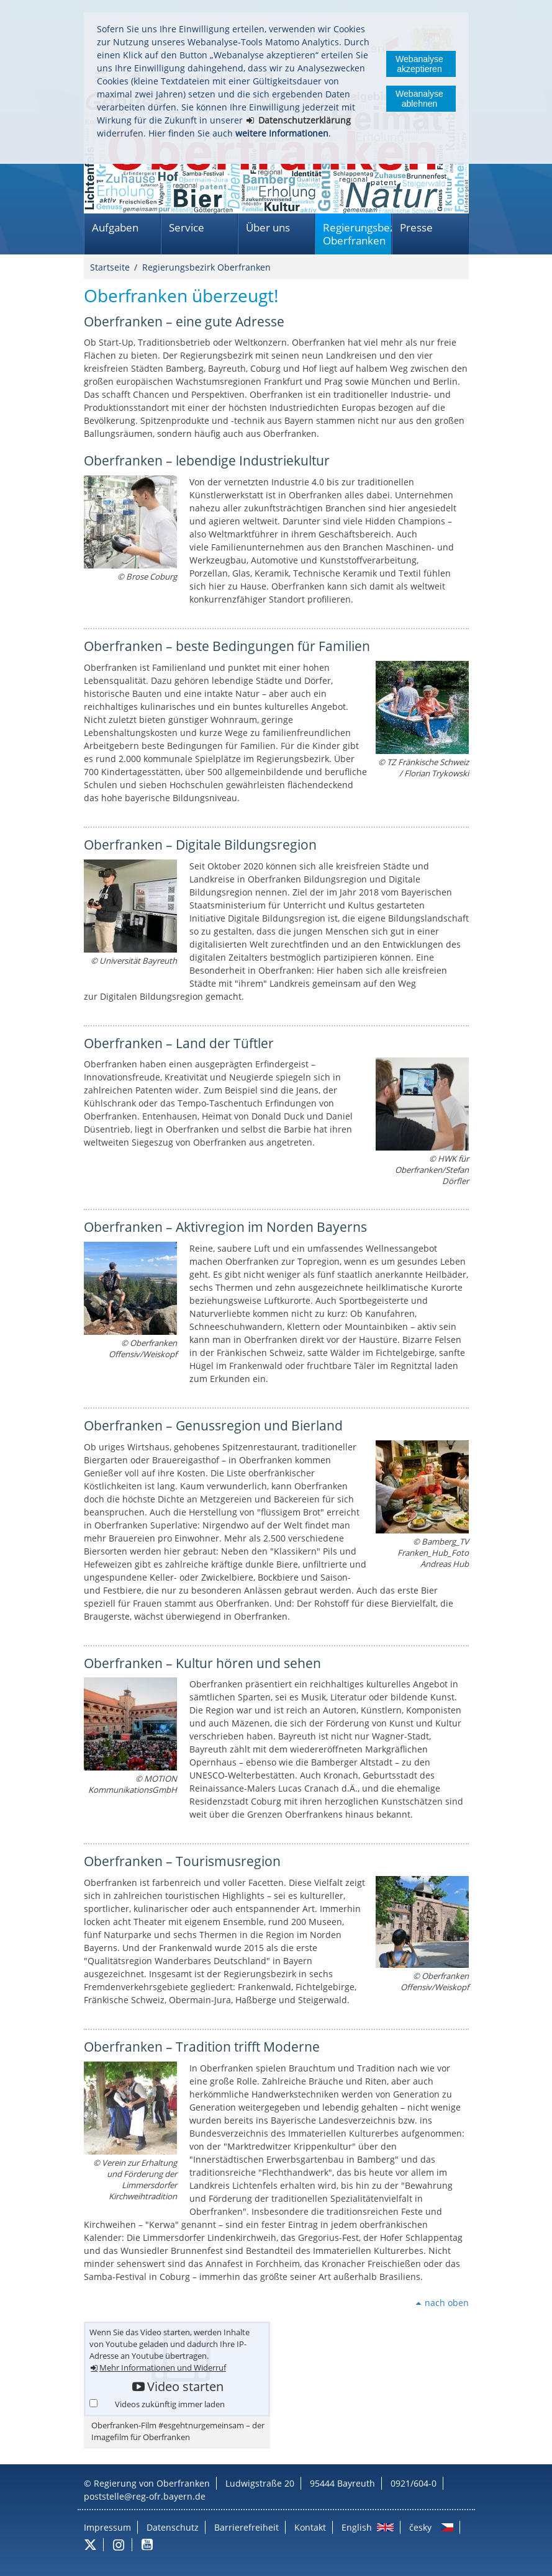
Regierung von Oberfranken (152, 2483)
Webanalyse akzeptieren (419, 64)
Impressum (107, 2527)
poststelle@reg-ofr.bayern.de (145, 2496)
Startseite (110, 267)
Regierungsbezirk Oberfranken (357, 234)
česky (420, 2527)
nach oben (447, 2303)
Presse (416, 227)
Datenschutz (173, 2527)
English (357, 2527)
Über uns (268, 227)
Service (186, 227)
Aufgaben (115, 227)
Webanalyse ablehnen (419, 99)
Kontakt (310, 2527)
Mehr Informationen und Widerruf (162, 2368)
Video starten (185, 2387)
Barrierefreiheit (246, 2527)
